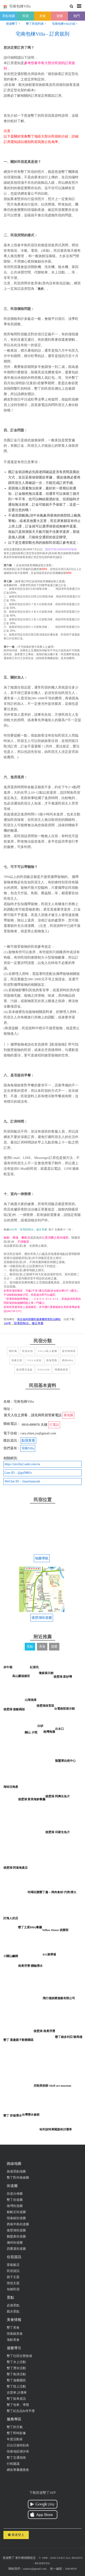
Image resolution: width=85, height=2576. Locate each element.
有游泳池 (27, 1351)
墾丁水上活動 (16, 2362)
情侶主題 (13, 2283)
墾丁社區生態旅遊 (19, 2356)
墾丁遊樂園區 (16, 2380)
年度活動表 (15, 2439)
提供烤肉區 (69, 1351)
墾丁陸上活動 (16, 2386)
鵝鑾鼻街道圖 (16, 2236)
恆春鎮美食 (15, 2333)
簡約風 (13, 1351)
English (43, 1369)
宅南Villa (28, 1448)
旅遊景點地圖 (16, 2171)
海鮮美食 (13, 2340)
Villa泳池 (34, 1360)
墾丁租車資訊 (16, 2398)
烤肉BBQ (67, 1360)
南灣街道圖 (15, 2206)
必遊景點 (13, 2305)
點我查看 (28, 1440)
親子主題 (13, 2277)
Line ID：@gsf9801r (18, 1472)
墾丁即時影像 (16, 2433)
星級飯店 (13, 2265)
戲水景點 (13, 2311)
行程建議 (13, 2463)
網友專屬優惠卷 (18, 2470)
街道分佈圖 (15, 2193)
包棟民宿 (13, 2289)
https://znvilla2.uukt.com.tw (22, 1464)
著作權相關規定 (25, 2557)
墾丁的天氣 (15, 2427)
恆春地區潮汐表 (18, 2451)
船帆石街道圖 (16, 2212)
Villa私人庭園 (47, 1351)
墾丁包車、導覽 (18, 2405)
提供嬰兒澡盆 (24, 1369)
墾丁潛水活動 (16, 2368)
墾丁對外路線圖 (18, 2177)
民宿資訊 (13, 2271)
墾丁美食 (13, 2327)
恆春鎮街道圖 (16, 2218)
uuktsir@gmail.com (34, 2568)
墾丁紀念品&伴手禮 (21, 2411)
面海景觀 (51, 1360)
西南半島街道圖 (18, 2224)
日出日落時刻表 (18, 2445)
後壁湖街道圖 (16, 2230)
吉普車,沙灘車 (17, 2392)
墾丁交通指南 (16, 2457)
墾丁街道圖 (15, 2199)
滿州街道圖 (15, 2242)
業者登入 (16, 2535)
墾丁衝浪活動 (16, 2374)
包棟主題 (16, 1360)
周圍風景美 (61, 1369)
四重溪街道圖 (16, 2248)
